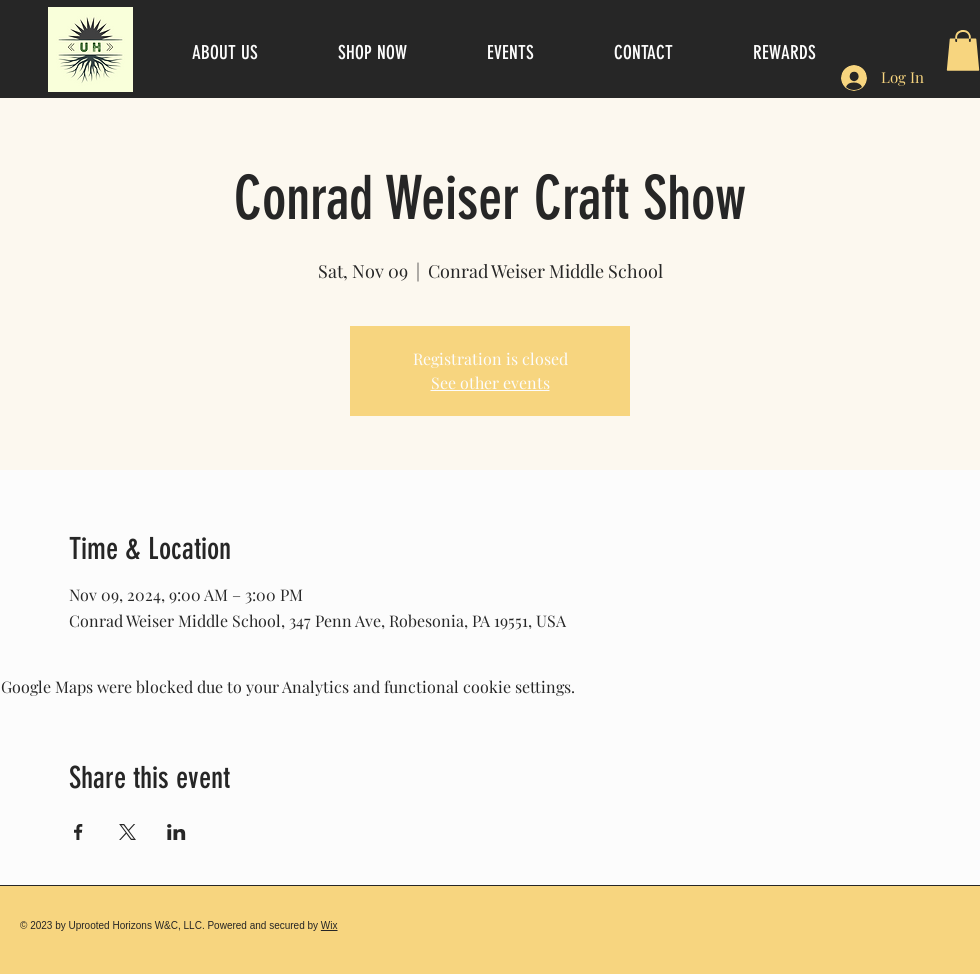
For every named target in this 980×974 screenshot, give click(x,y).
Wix (329, 925)
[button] (963, 50)
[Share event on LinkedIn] (176, 832)
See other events (490, 382)
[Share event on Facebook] (78, 832)
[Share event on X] (127, 832)
